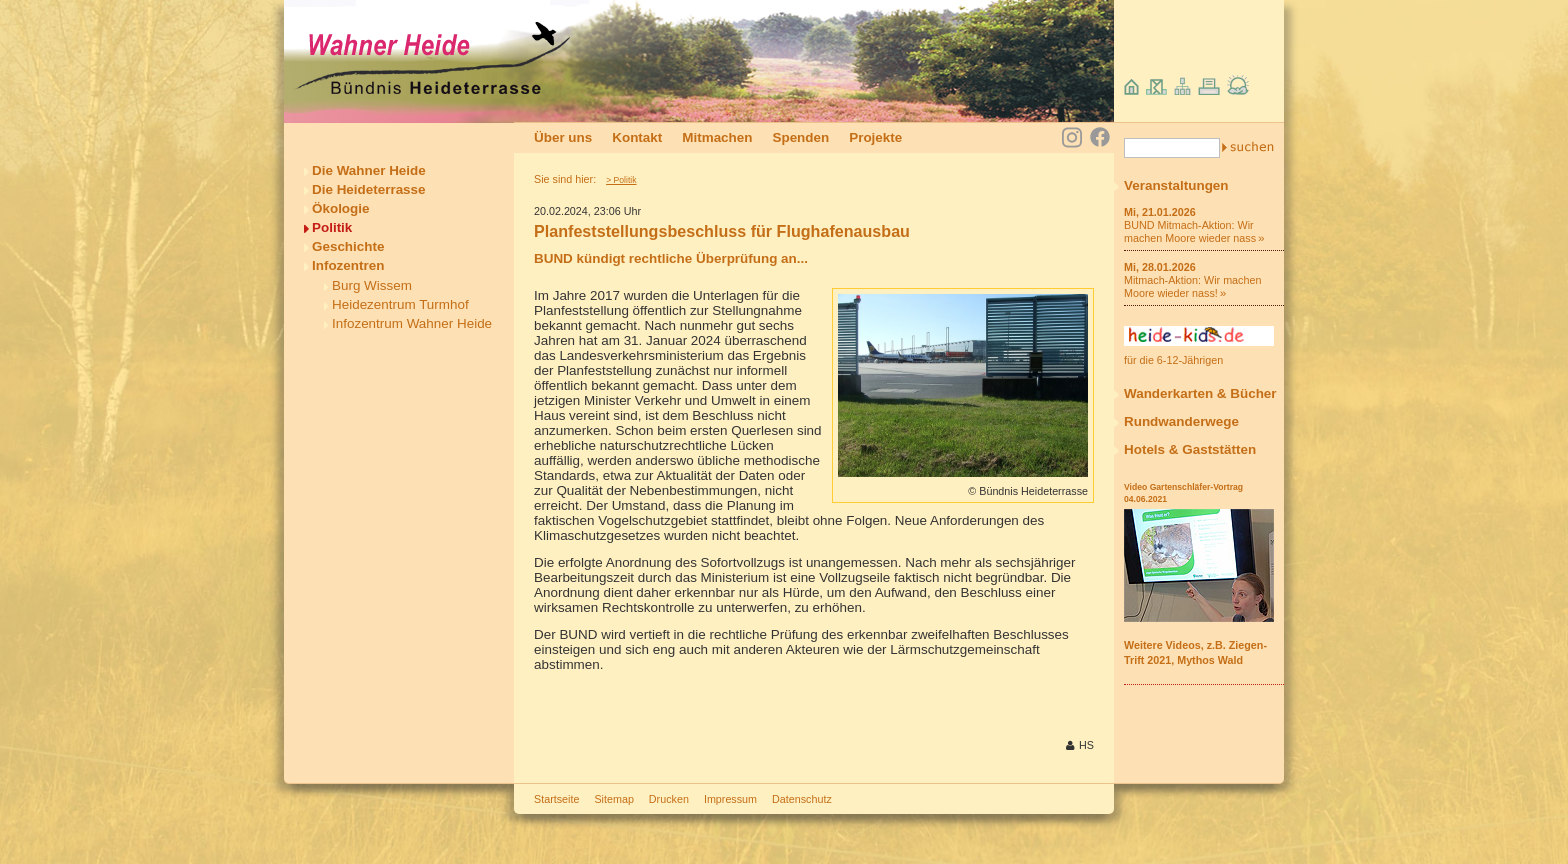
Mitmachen (717, 137)
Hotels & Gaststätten (1190, 449)
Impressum (730, 799)
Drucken (669, 799)
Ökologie (341, 208)
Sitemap (613, 799)
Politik (332, 227)
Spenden (800, 137)
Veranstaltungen (1176, 185)
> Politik (621, 180)
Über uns (563, 137)
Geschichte (348, 246)
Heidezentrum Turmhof (400, 304)
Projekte (875, 137)
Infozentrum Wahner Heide (412, 323)
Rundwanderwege (1181, 421)
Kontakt (637, 137)
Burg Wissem (372, 285)
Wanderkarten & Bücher (1200, 393)
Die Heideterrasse (369, 189)
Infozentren (348, 265)
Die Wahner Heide (369, 170)
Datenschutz (802, 799)
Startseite (556, 799)
